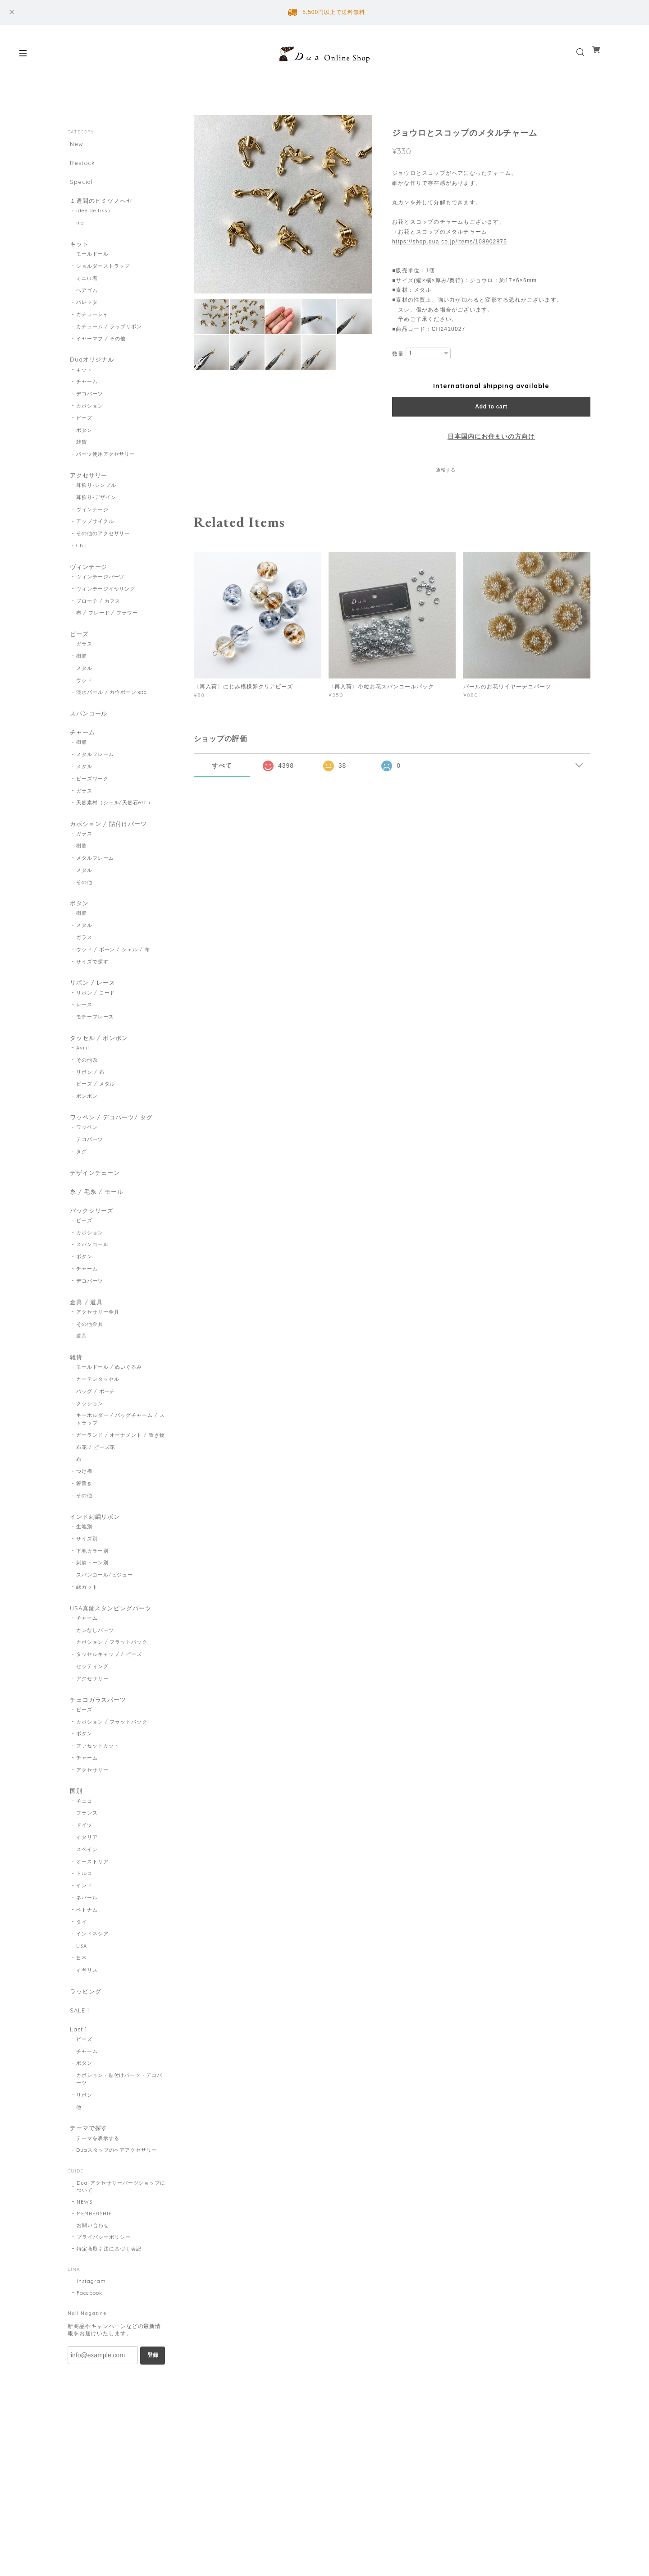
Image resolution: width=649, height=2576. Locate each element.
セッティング (92, 1715)
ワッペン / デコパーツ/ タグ (111, 1149)
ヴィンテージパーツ (100, 593)
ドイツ (84, 1878)
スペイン (87, 1902)
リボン (84, 2154)
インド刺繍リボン (95, 1561)
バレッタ (87, 313)
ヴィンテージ (92, 524)
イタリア (87, 1890)
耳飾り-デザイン (96, 512)
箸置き (84, 1528)
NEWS (84, 2263)
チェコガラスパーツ (98, 1748)
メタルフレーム (95, 778)
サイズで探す (92, 989)
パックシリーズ (91, 1248)
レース (84, 1034)
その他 (84, 907)
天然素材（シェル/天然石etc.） (114, 826)
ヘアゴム (87, 301)
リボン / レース (92, 1010)
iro (80, 231)
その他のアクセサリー (103, 548)
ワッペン (87, 1161)
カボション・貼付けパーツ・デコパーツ (119, 2138)
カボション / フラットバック (111, 1690)
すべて (222, 765)
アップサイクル (95, 536)
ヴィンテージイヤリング (106, 605)
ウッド (84, 699)
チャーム (87, 394)
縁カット (87, 1633)
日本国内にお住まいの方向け (491, 436)
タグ (81, 1185)
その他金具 (89, 1366)
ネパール (87, 1950)
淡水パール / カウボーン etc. (112, 711)
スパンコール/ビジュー (104, 1621)
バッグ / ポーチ (95, 1435)
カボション (89, 418)
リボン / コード (95, 1022)
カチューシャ (92, 325)
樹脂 (81, 675)
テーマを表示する (97, 2199)
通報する (446, 470)
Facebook (89, 2354)
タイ (81, 1974)
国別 (74, 1842)
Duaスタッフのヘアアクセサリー (116, 2211)
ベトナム (87, 1962)
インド (84, 1938)
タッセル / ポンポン (99, 1068)
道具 (81, 1378)
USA (81, 1998)
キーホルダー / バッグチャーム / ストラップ (120, 1464)
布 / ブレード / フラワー (107, 630)
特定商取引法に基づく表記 (109, 2310)
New (75, 144)
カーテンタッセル (97, 1423)
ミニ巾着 (87, 288)
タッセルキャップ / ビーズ (109, 1703)
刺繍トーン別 (92, 1609)
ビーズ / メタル (95, 1116)
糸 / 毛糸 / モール (96, 1227)
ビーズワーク (92, 801)
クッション (89, 1447)
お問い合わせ (93, 2286)
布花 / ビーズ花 (95, 1491)
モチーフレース (95, 1046)
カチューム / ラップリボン (109, 337)
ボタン (84, 443)
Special (80, 186)
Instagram (91, 2342)
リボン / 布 (90, 1103)
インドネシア (92, 1987)
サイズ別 (87, 1585)
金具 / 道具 (85, 1342)
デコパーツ (89, 406)
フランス (87, 1866)
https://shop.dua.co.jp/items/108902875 (449, 241)
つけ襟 (84, 1516)
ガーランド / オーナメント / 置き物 (120, 1479)
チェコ (84, 1854)
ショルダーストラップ (103, 276)
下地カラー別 (92, 1597)
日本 (81, 2011)
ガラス (84, 663)
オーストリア (92, 1914)
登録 (152, 2416)
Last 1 (77, 2086)
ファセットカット (97, 1796)
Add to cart (491, 406)
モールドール (92, 264)
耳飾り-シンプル (96, 500)
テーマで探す (88, 2187)
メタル (84, 687)
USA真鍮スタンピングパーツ (111, 1655)
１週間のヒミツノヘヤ (101, 207)
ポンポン (87, 1128)
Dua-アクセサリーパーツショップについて (121, 2248)
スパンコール (88, 732)
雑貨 (81, 455)
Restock (81, 165)
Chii (81, 560)
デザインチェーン (95, 1206)
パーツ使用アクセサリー (106, 466)
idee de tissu (93, 219)
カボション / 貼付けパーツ (109, 847)
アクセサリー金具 (97, 1354)
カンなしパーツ (95, 1678)
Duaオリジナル (91, 370)
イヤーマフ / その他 (101, 349)
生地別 (84, 1573)
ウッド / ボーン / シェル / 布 (113, 977)
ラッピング (84, 2044)
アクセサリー (88, 488)
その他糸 (87, 1091)
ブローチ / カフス (98, 617)
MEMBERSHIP (94, 2275)
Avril (82, 1079)
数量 (398, 354)
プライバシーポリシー (104, 2298)
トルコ (84, 1926)
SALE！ (79, 2065)
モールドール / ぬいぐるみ (109, 1411)
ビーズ (84, 430)
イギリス (87, 2023)
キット (78, 253)
